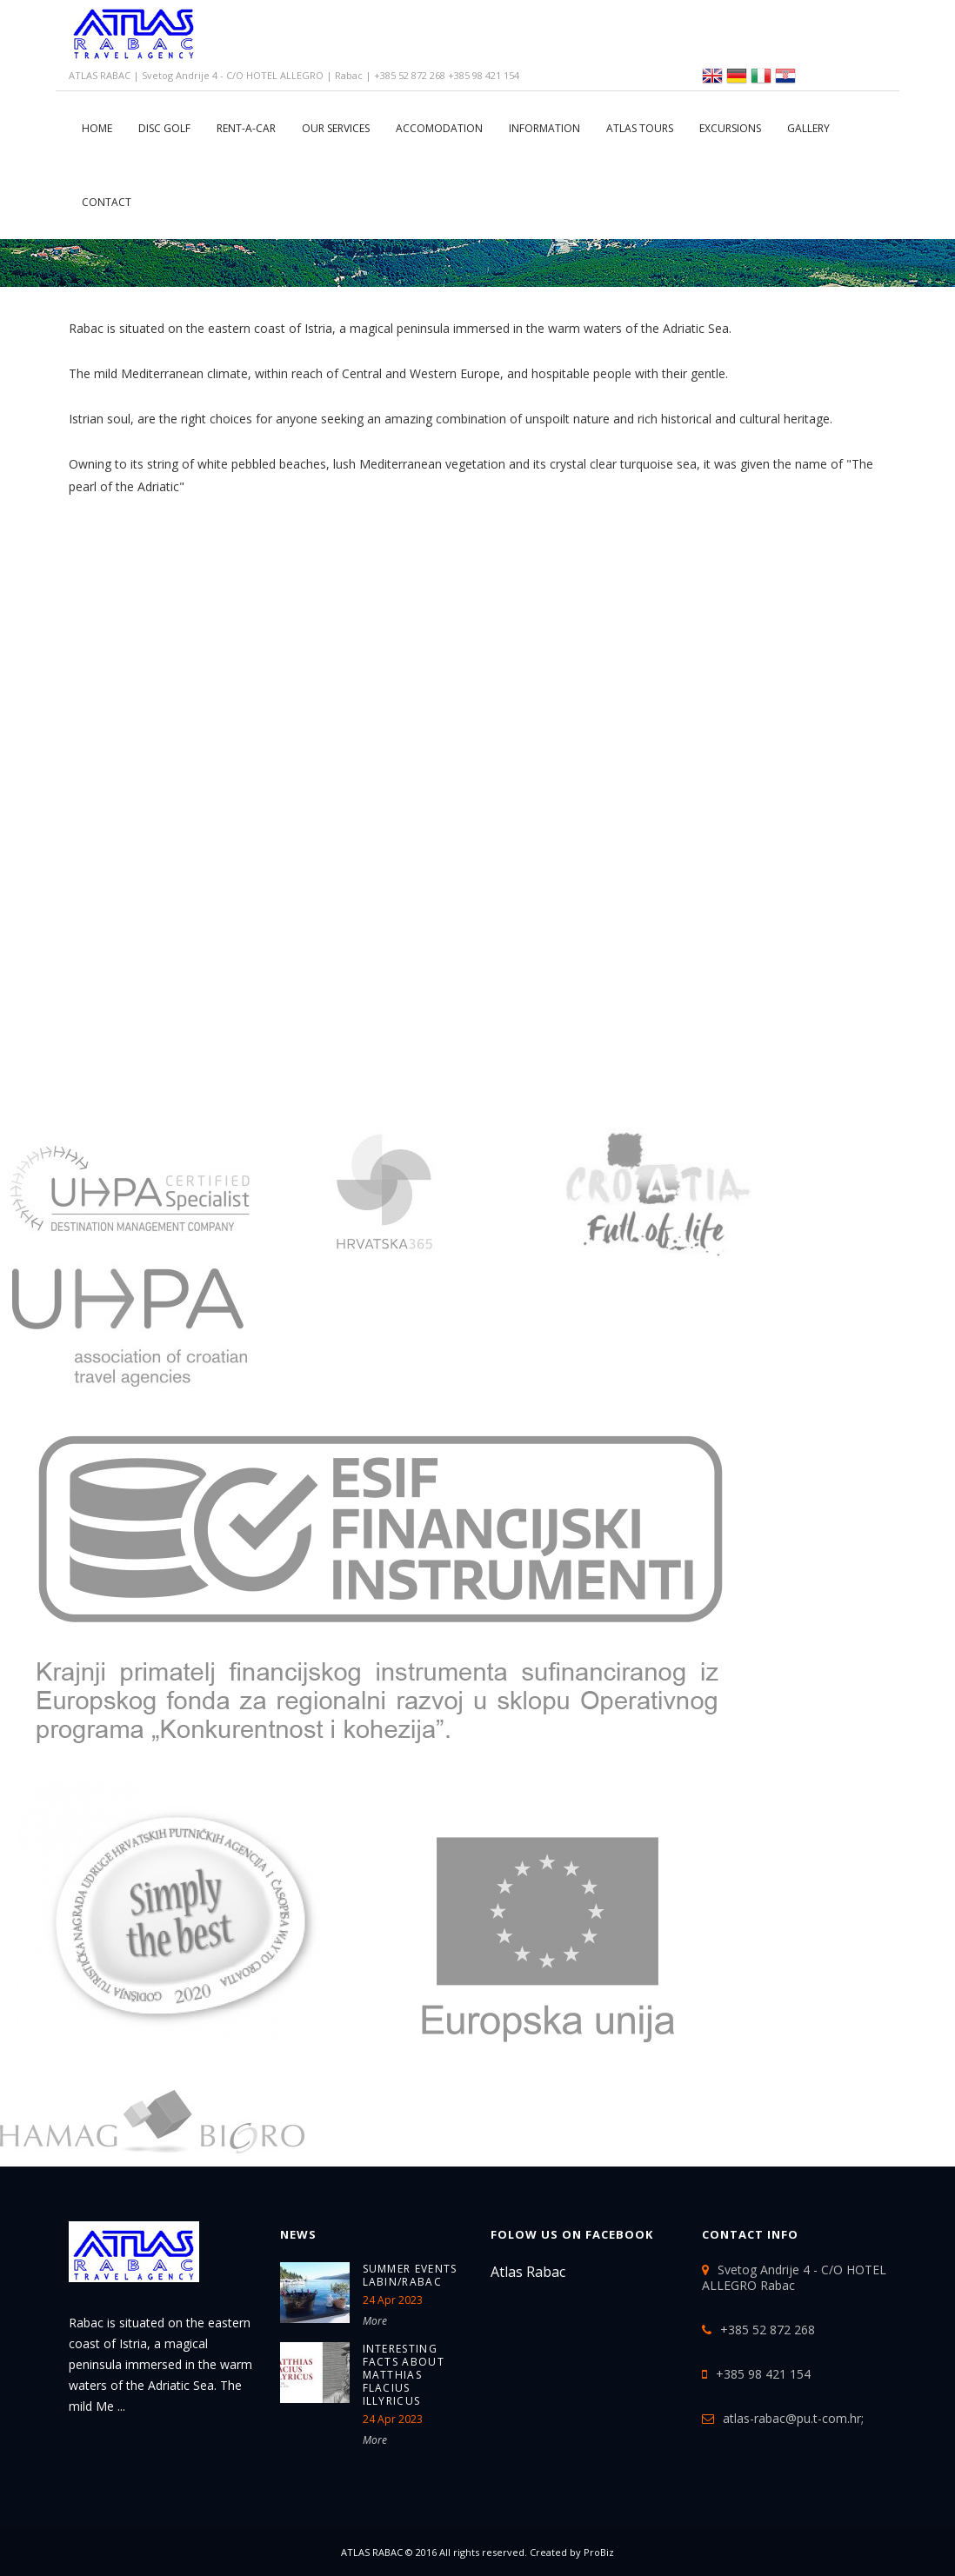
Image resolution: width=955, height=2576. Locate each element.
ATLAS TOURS (639, 128)
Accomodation (439, 128)
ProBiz (599, 2552)
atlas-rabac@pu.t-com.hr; (793, 2418)
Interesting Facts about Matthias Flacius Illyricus (403, 2374)
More (375, 2320)
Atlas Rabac (528, 2271)
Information (544, 128)
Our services (336, 128)
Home (97, 128)
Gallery (808, 128)
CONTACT (106, 202)
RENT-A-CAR (246, 128)
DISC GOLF (164, 128)
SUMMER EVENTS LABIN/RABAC (410, 2275)
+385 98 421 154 (763, 2374)
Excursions (730, 128)
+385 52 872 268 (767, 2329)
